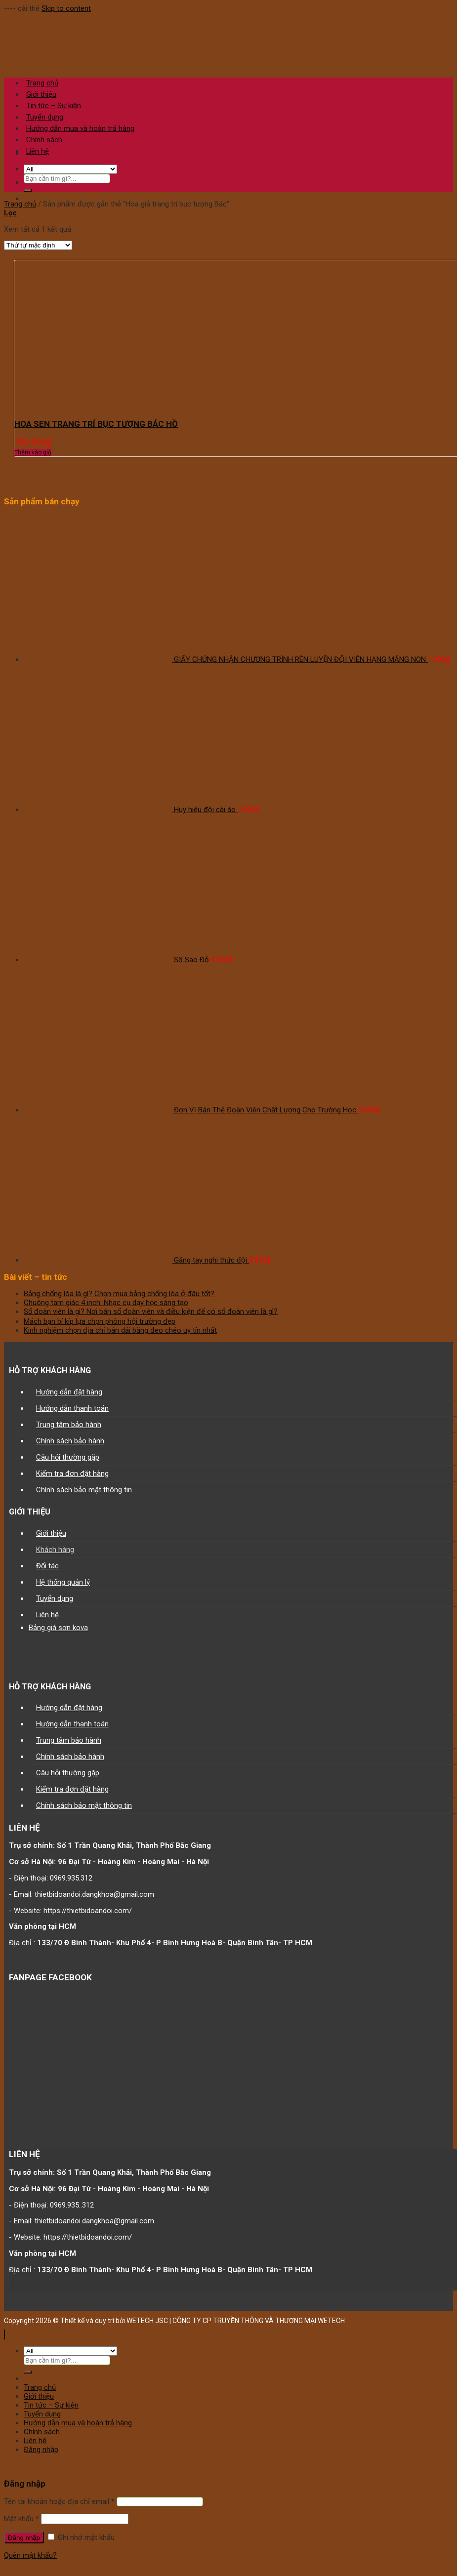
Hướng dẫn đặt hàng (69, 1392)
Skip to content (66, 8)
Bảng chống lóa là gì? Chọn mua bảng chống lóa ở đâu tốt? (119, 1293)
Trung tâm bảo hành (68, 1424)
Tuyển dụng (54, 1598)
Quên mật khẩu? (30, 2555)
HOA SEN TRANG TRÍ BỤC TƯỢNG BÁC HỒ (96, 424)
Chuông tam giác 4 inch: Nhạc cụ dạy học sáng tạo (106, 1302)
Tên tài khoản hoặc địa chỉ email (59, 2501)
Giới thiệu (51, 1533)
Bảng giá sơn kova (58, 1627)
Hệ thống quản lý (63, 1582)
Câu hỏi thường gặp (67, 1457)
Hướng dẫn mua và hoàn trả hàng (78, 2422)
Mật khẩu (21, 2518)
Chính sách (44, 139)
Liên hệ (37, 151)
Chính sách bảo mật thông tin (84, 1489)
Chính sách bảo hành (70, 1440)
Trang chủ (20, 204)
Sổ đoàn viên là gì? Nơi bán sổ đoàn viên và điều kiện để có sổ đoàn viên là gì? (151, 1311)
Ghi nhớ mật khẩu (81, 2537)
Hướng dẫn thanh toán (72, 1408)
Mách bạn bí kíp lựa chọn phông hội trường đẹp (99, 1321)
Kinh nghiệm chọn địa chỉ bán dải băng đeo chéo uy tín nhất (120, 1330)
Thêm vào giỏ (32, 452)
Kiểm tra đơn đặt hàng (72, 1473)
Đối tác (47, 1565)
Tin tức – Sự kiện (51, 2405)
